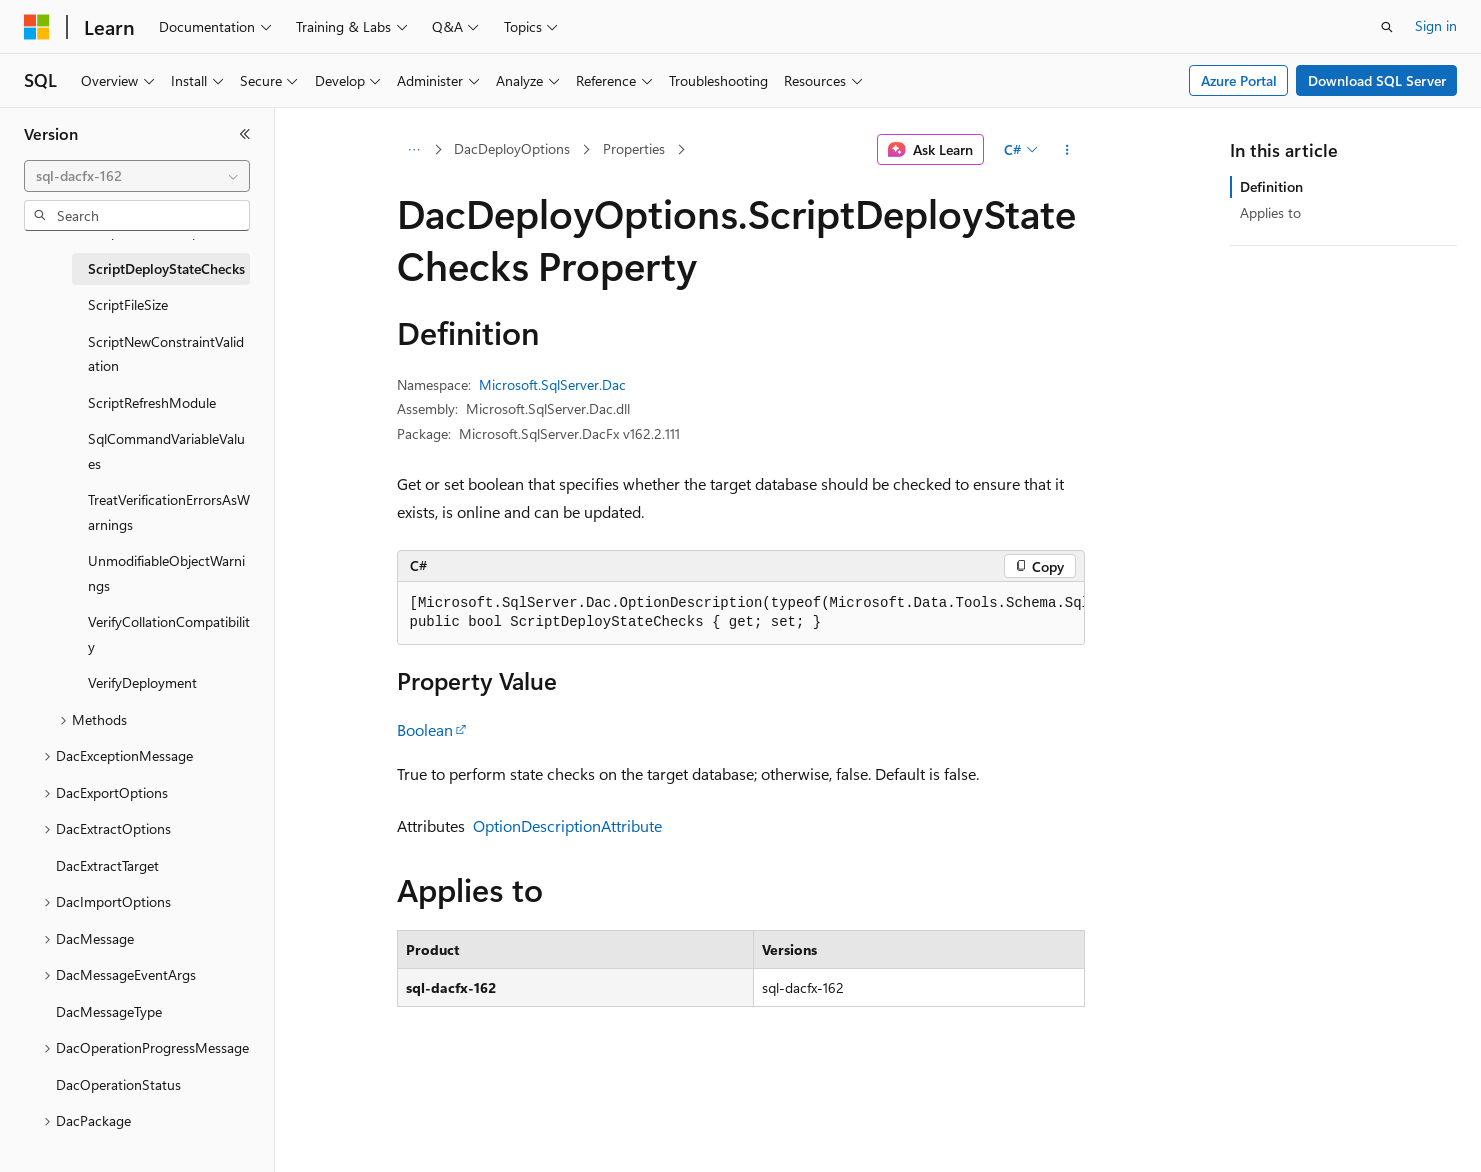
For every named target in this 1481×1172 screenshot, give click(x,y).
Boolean (425, 729)
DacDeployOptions (512, 148)
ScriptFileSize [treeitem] (128, 304)
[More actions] (1066, 150)
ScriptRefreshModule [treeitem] (152, 402)
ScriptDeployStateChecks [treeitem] (166, 268)
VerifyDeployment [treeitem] (142, 682)
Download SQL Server (1377, 80)
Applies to (1270, 212)
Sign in (1436, 25)
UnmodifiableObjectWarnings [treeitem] (166, 573)
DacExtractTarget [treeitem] (107, 865)
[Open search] (1387, 27)
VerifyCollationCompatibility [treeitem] (169, 634)
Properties (634, 148)
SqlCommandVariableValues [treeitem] (166, 451)
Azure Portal (1239, 80)
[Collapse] (245, 134)
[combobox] (137, 176)
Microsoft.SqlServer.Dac (552, 384)
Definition (1271, 186)
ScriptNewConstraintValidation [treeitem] (166, 354)
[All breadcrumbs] (414, 150)
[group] (741, 613)
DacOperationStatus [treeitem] (118, 1084)
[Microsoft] (37, 27)
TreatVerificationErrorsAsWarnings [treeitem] (169, 512)
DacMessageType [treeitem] (109, 1011)
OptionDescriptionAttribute (567, 825)
